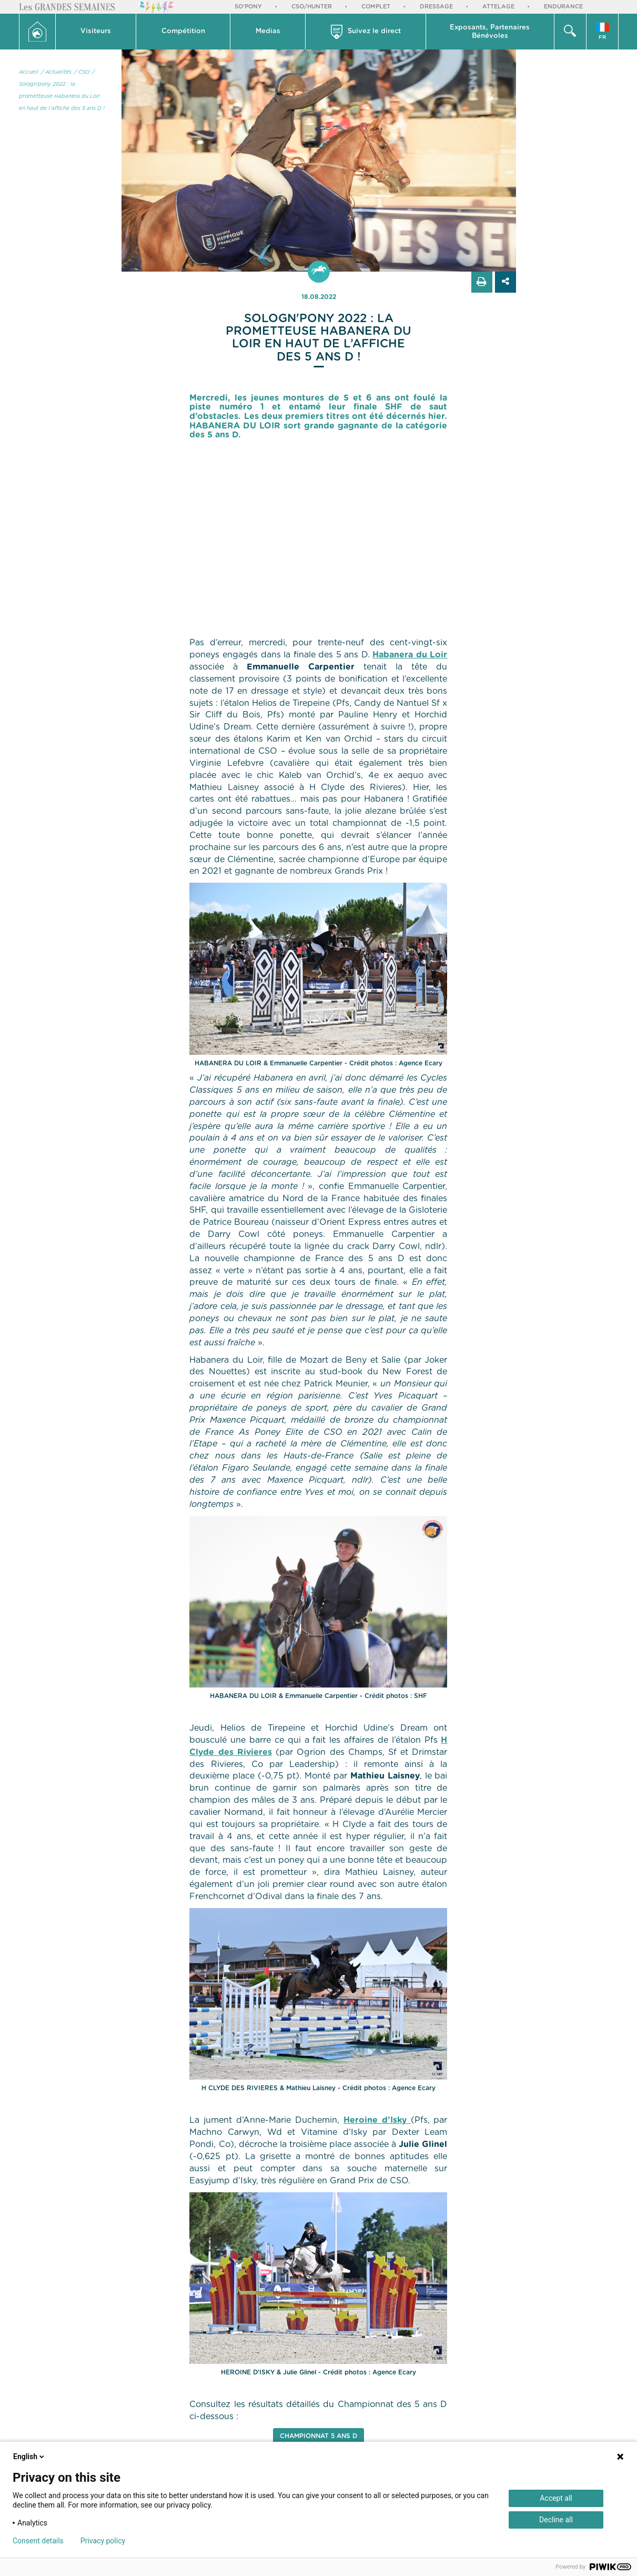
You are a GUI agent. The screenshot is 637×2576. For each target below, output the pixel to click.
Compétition (183, 31)
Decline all (556, 2519)
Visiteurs (95, 31)
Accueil (28, 72)
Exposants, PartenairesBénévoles (490, 31)
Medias (268, 31)
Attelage (498, 6)
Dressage (436, 6)
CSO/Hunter (311, 6)
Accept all (556, 2498)
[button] (96, 31)
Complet (375, 6)
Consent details (38, 2541)
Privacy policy (102, 2541)
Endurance (563, 6)
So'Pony (248, 6)
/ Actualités (56, 72)
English (29, 2456)
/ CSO (81, 72)
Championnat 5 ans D (318, 2436)
